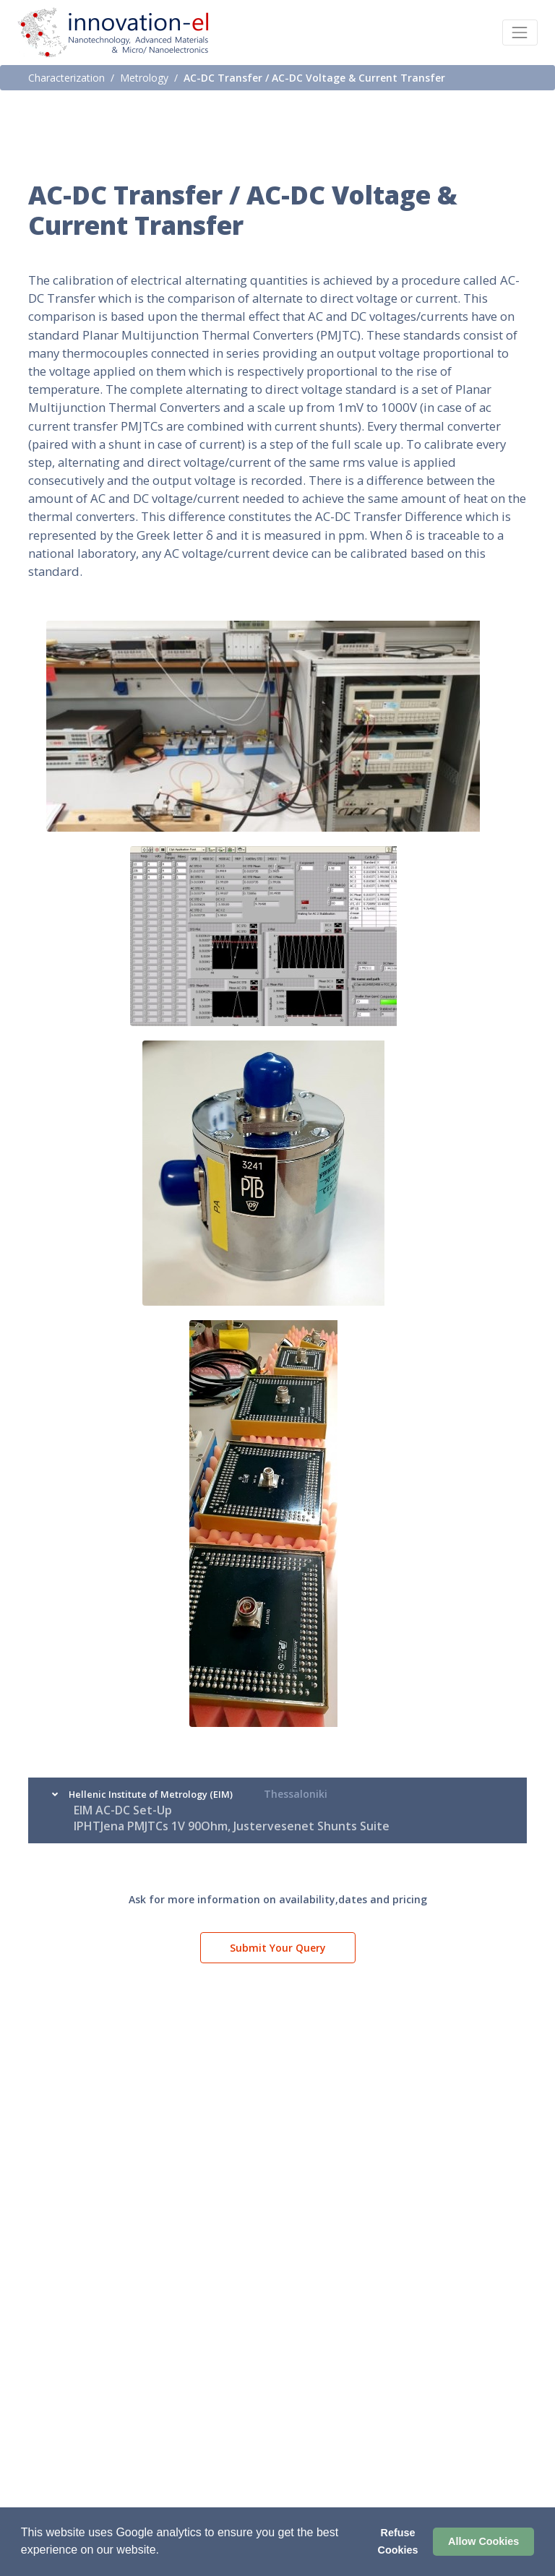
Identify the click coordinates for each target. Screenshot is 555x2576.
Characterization (66, 78)
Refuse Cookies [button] (398, 2541)
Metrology (144, 78)
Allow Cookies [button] (483, 2541)
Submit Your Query (278, 1948)
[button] (164, 2551)
